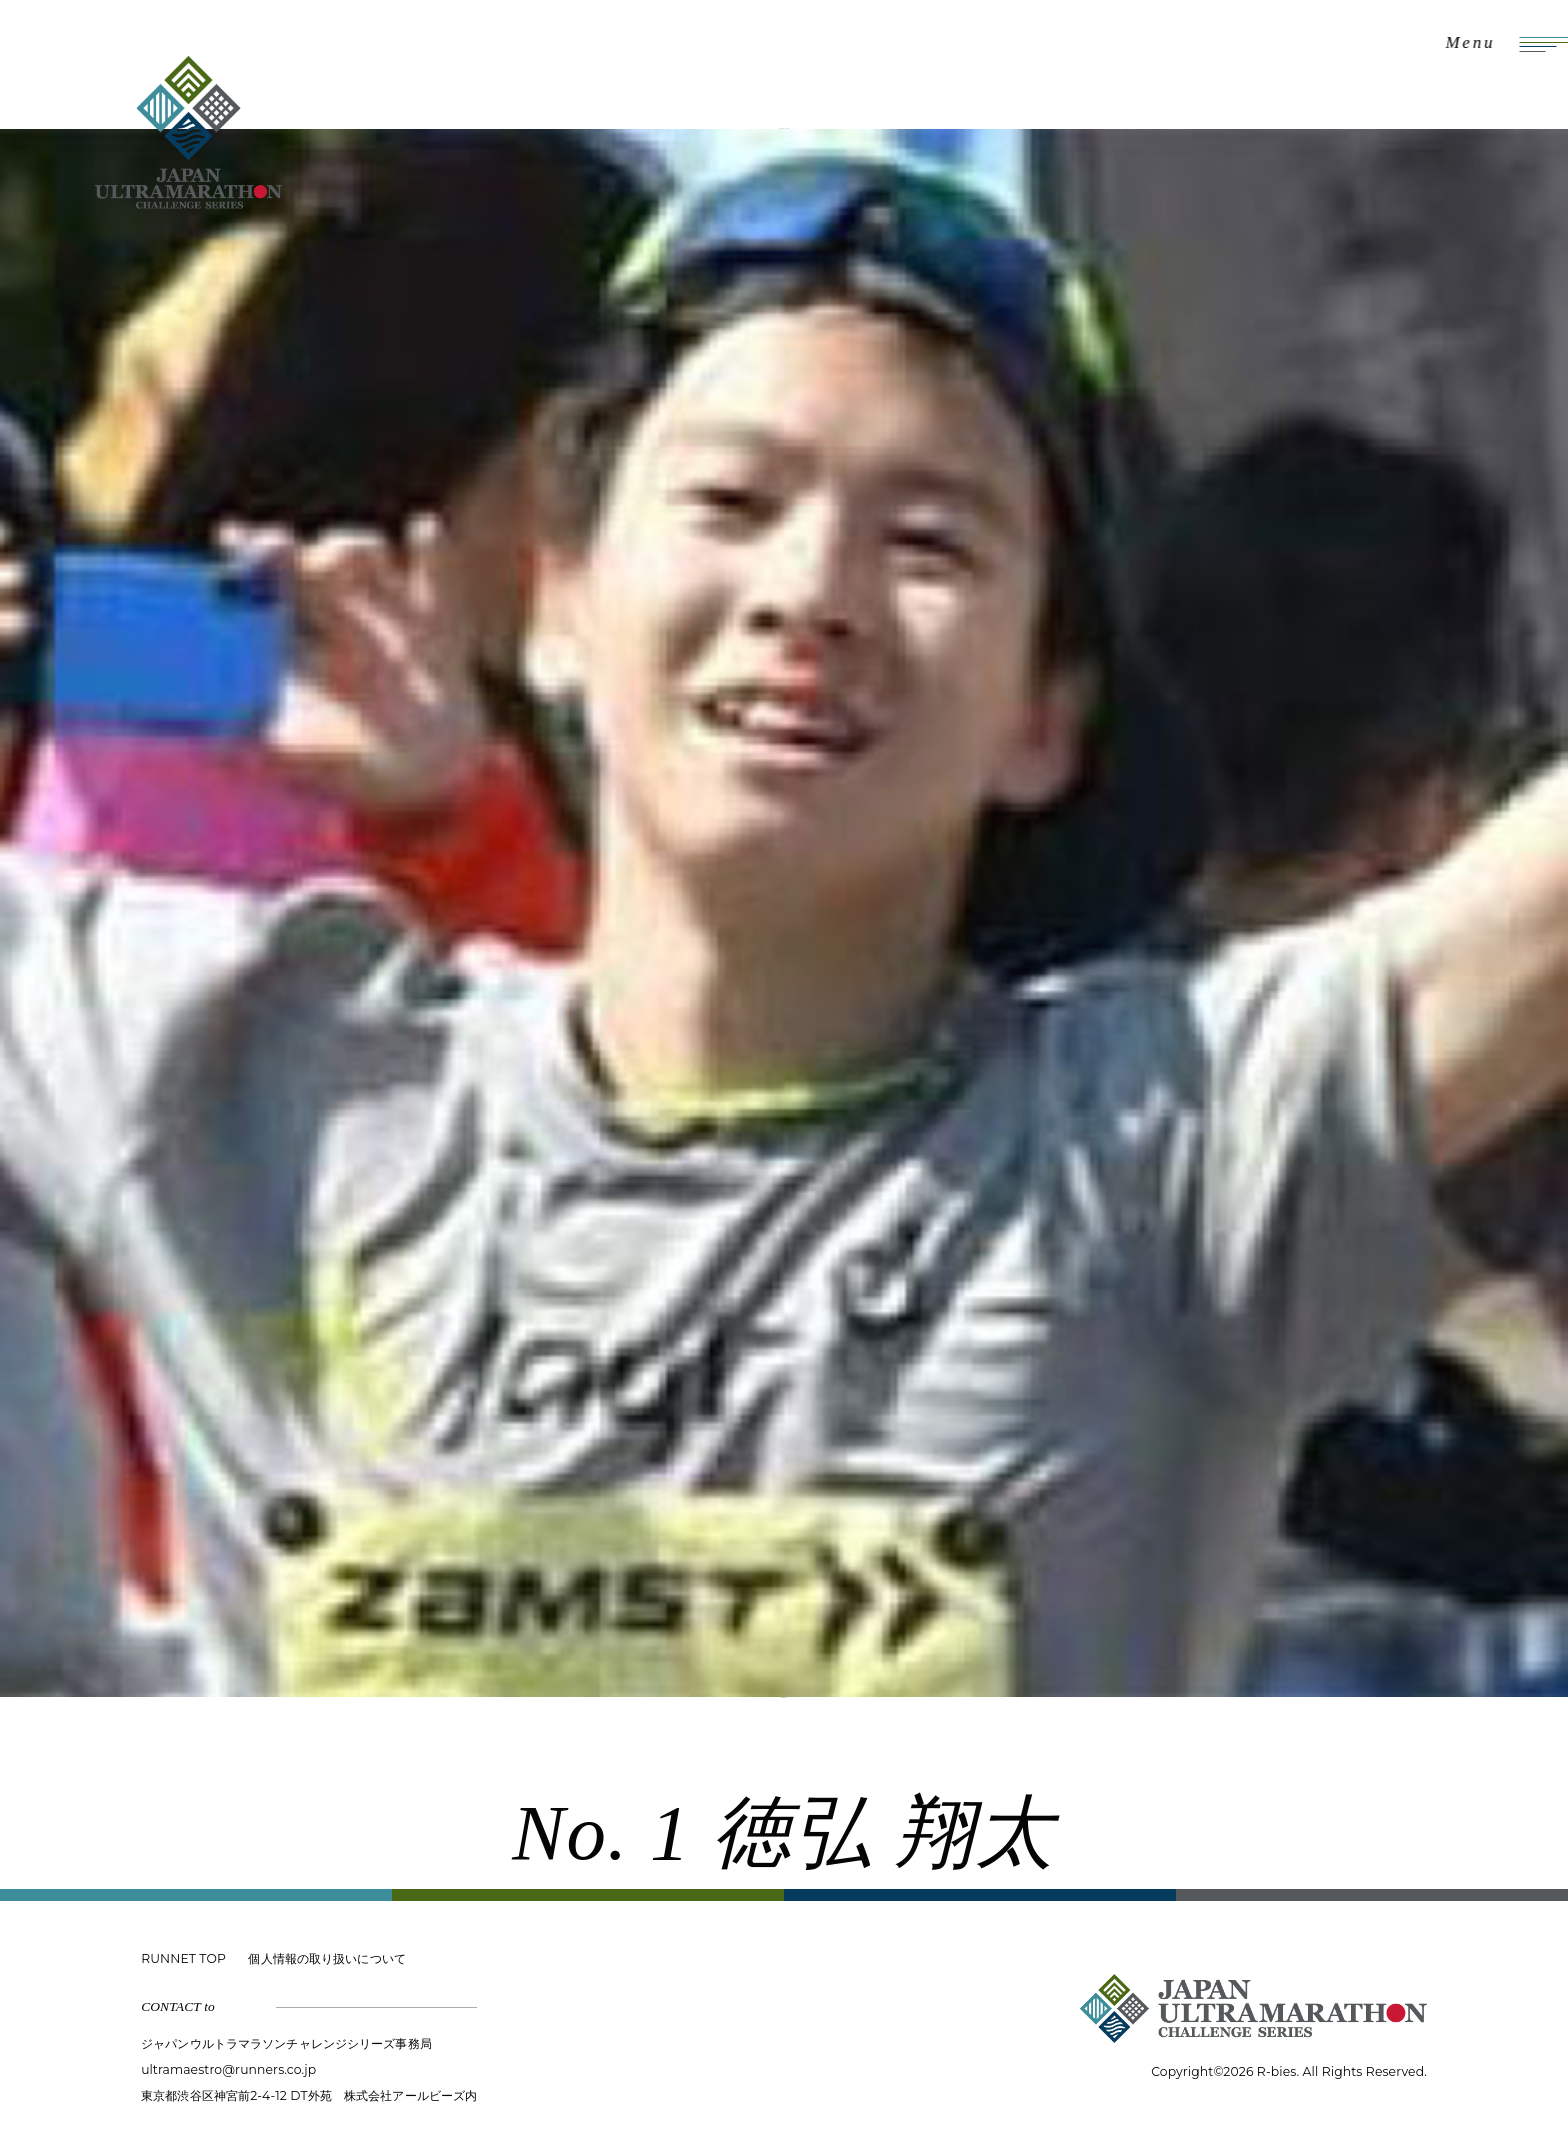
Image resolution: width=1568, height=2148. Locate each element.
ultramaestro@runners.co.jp (228, 2069)
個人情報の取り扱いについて (326, 1958)
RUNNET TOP (183, 1958)
